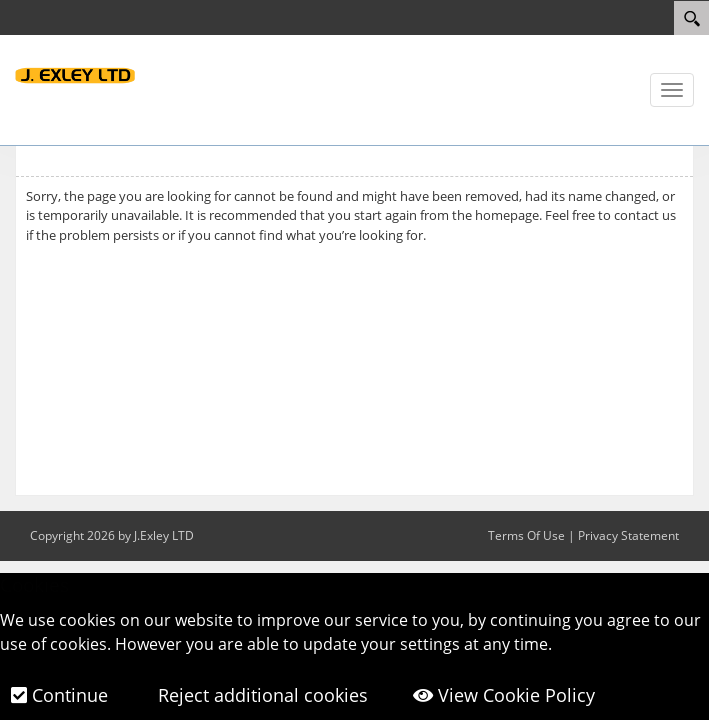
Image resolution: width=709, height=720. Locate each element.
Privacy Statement (628, 535)
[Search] (691, 18)
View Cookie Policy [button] (504, 695)
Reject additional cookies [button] (260, 695)
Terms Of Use (526, 535)
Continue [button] (59, 695)
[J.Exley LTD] (75, 74)
